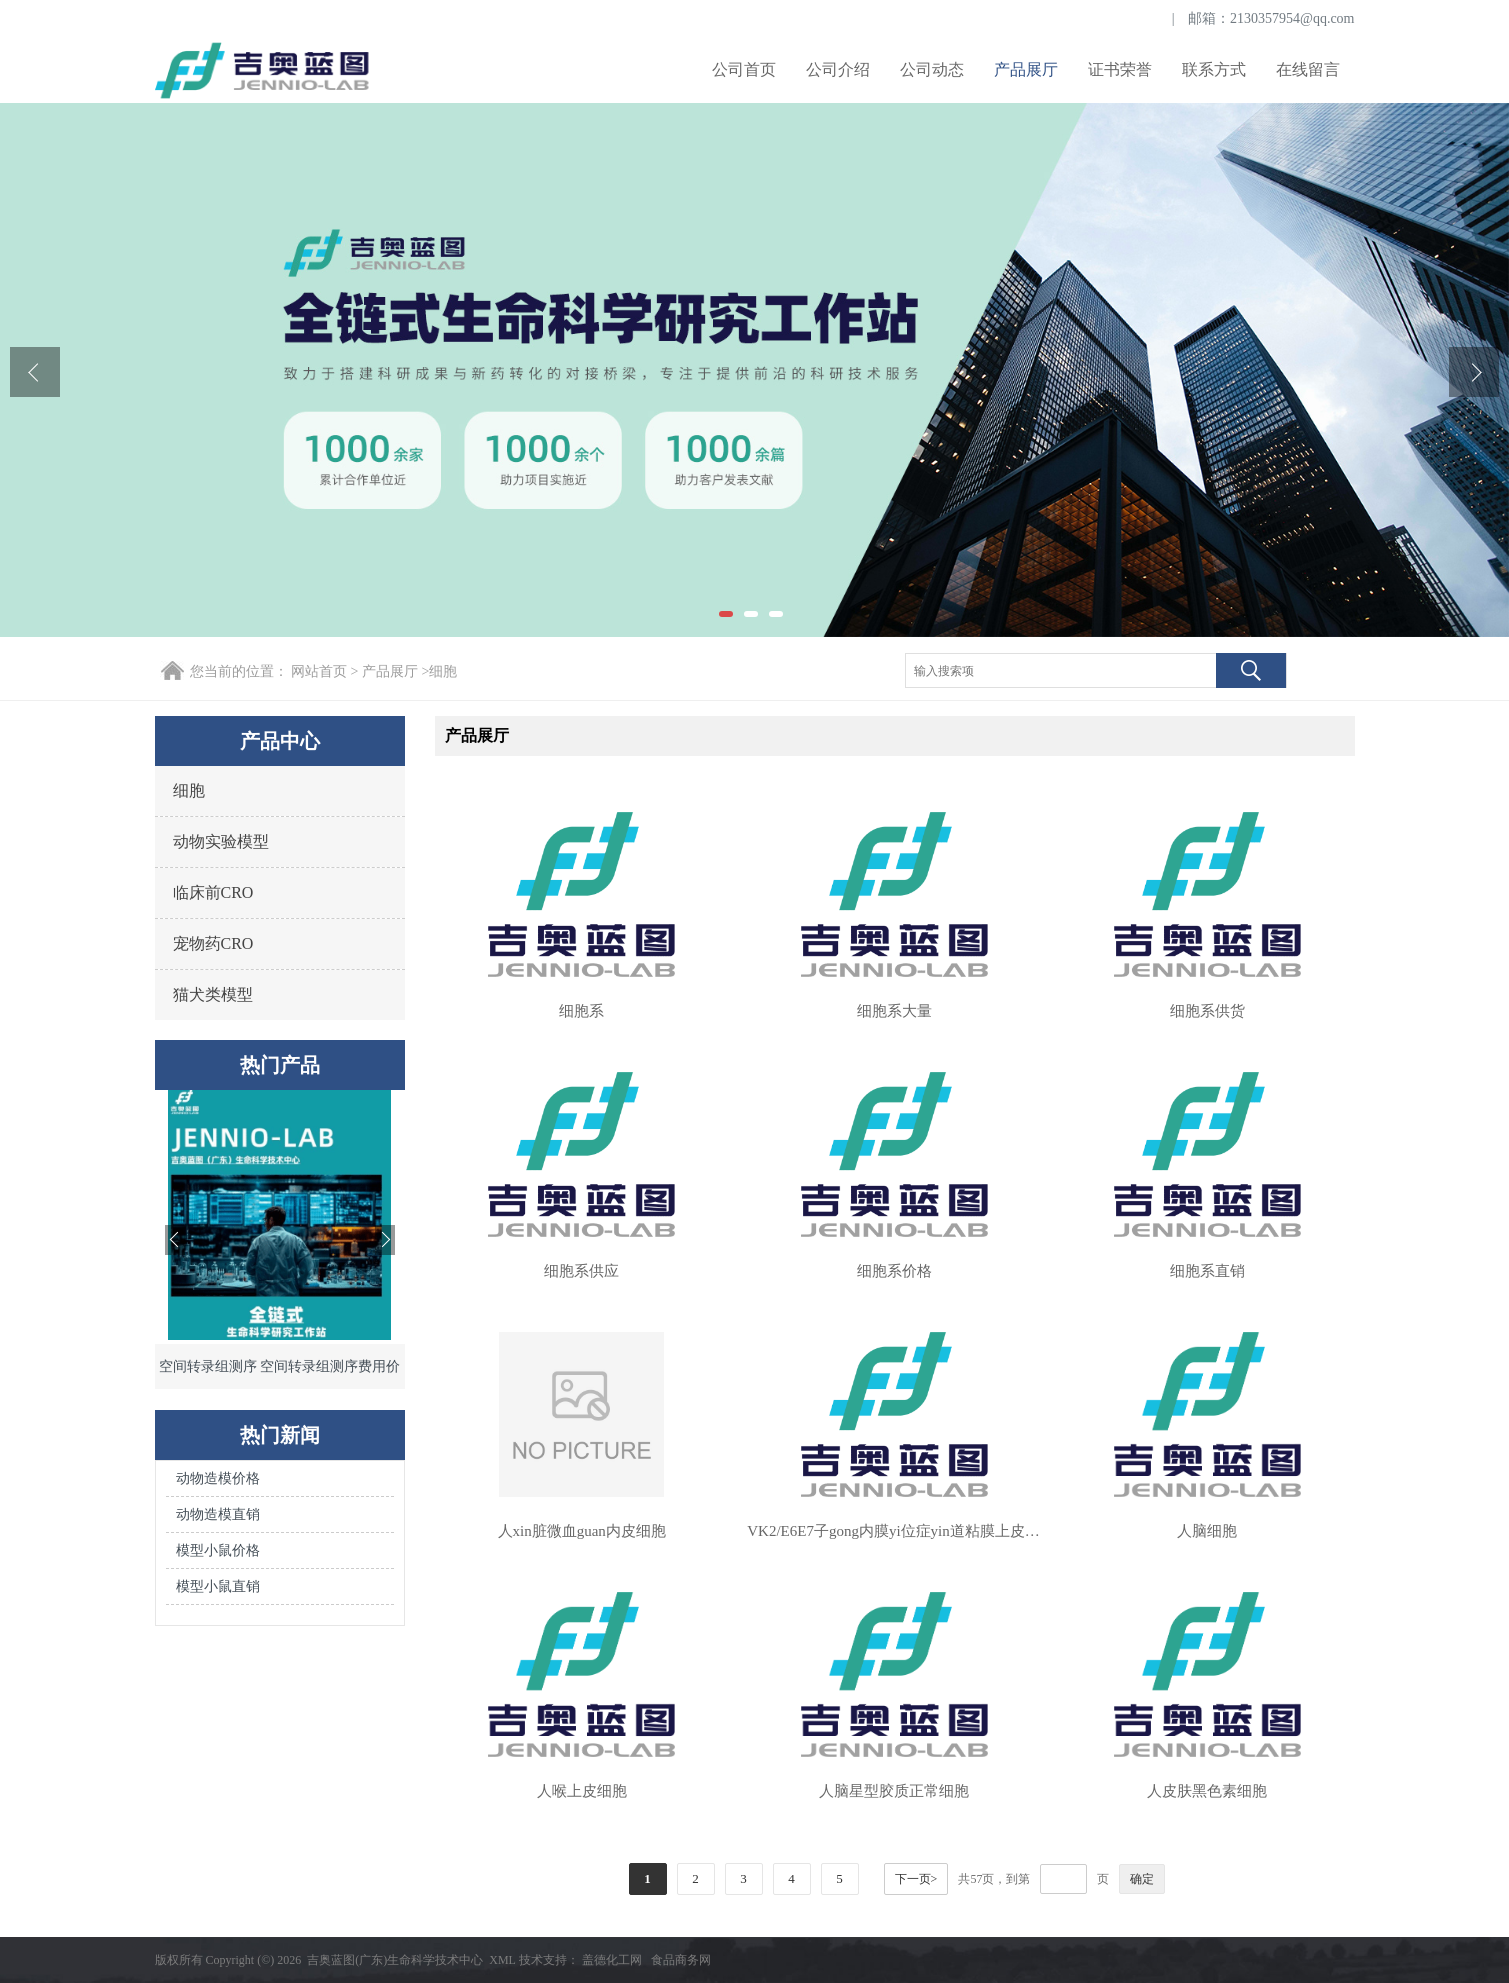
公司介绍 (838, 69)
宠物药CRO (213, 943)
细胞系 (581, 1011)
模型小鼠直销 (218, 1586)
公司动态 (932, 69)
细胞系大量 (894, 1011)
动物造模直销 (218, 1514)
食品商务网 (681, 1960)
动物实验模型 (221, 841)
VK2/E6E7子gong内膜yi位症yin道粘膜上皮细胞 (894, 1531)
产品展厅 (1026, 69)
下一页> (916, 1879)
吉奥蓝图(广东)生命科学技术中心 (395, 1960)
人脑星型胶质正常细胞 (894, 1791)
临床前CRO (213, 892)
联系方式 (1214, 69)
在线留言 (1308, 69)
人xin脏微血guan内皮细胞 (582, 1531)
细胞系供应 (581, 1271)
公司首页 (744, 69)
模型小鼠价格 (218, 1550)
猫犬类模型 (213, 994)
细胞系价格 (894, 1271)
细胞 (443, 671)
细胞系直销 (1207, 1271)
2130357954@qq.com (1292, 18)
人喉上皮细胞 (582, 1791)
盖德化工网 (612, 1960)
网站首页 (319, 671)
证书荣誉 (1120, 69)
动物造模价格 (218, 1478)
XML (502, 1960)
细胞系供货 (1207, 1011)
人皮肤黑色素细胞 (1207, 1791)
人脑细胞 (1207, 1531)
